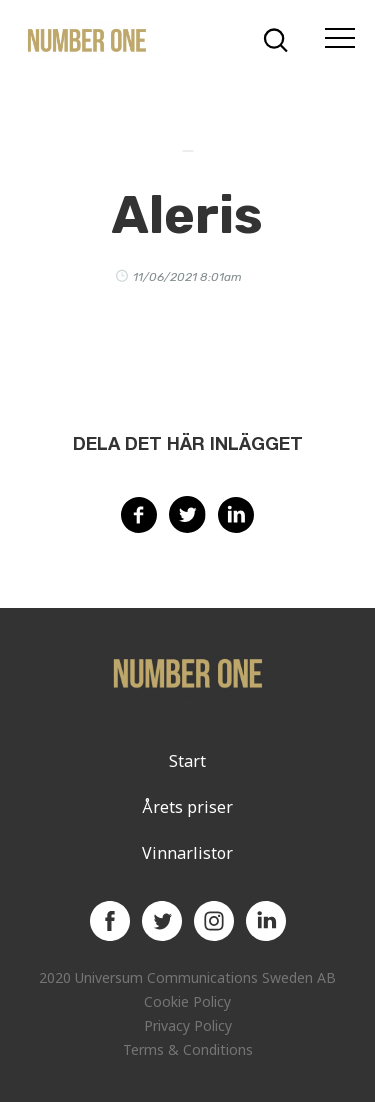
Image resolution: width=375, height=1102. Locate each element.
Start (187, 761)
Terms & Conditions (188, 1049)
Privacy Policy (188, 1025)
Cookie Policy (187, 1001)
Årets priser (187, 807)
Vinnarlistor (187, 853)
